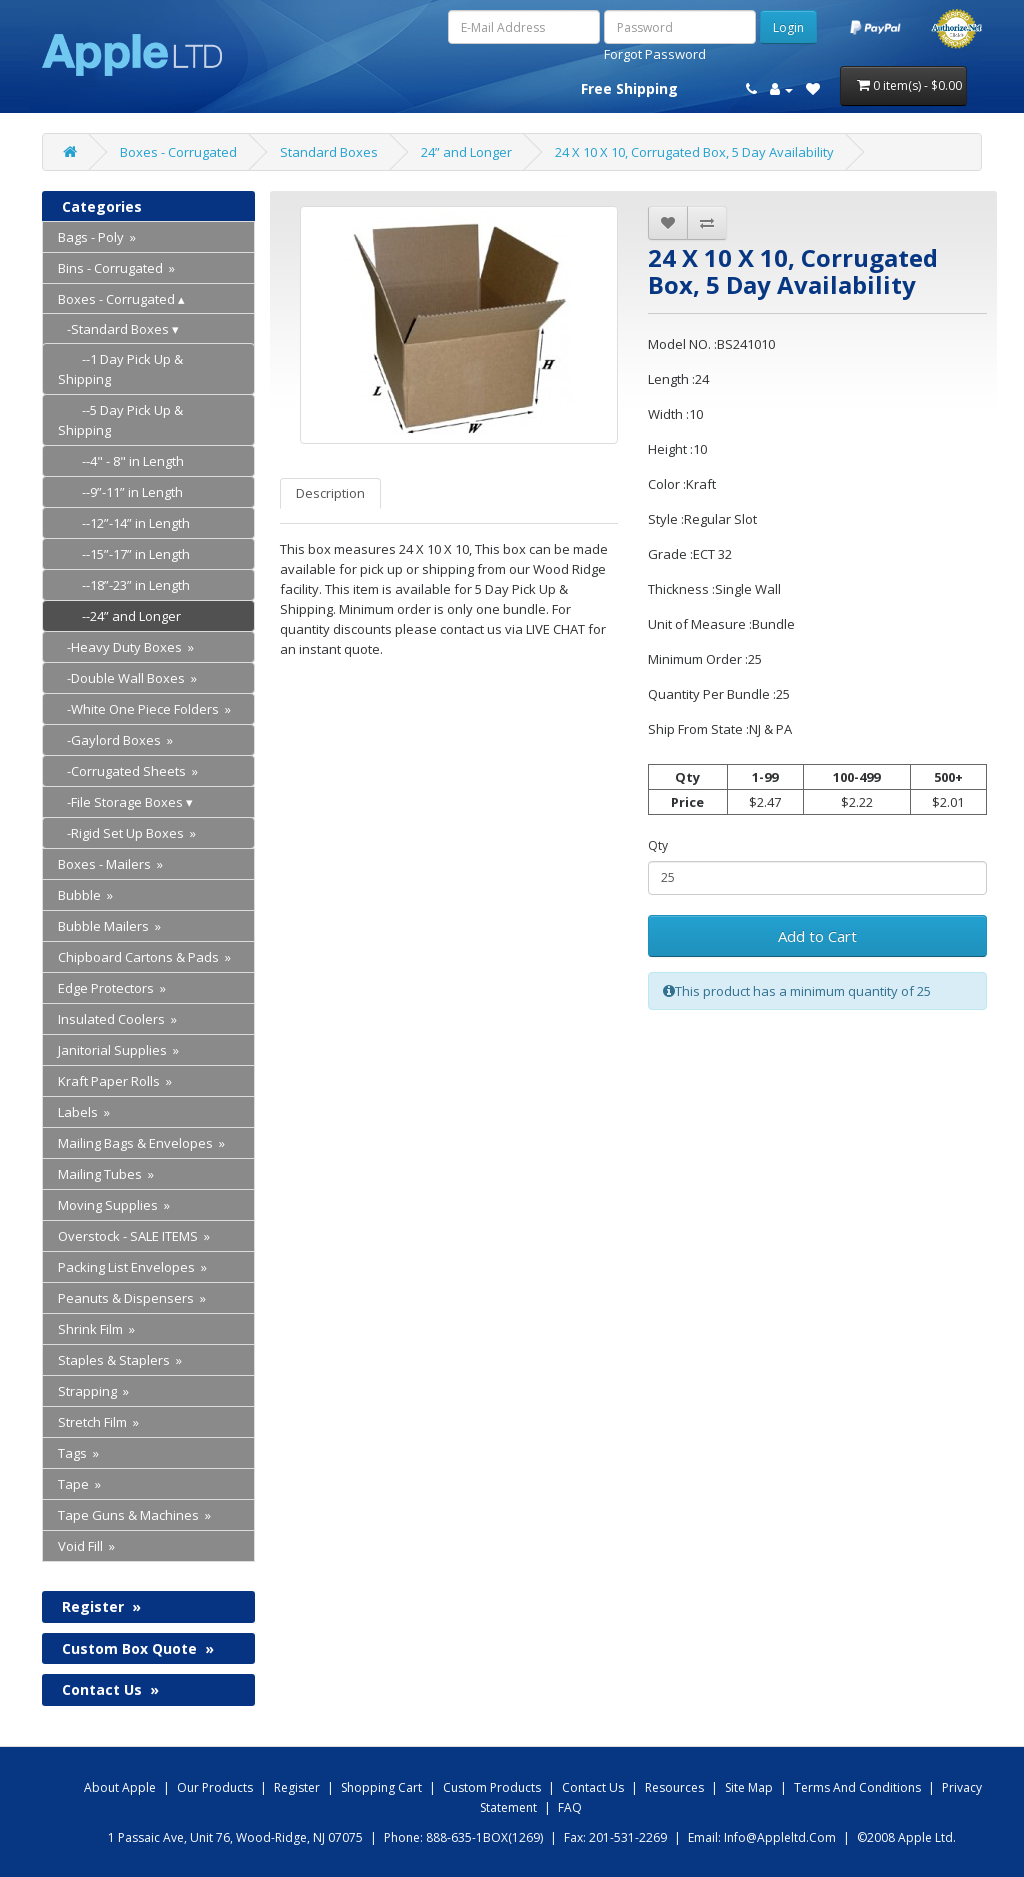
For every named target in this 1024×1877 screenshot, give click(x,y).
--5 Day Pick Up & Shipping (120, 420)
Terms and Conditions (857, 1787)
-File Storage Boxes (120, 802)
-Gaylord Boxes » (115, 740)
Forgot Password (655, 54)
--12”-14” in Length (124, 523)
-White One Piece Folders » (144, 709)
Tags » (78, 1453)
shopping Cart (381, 1787)
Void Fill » (86, 1546)
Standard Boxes (329, 152)
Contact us (593, 1787)
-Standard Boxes (113, 329)
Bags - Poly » (97, 237)
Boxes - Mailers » (110, 864)
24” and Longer (466, 152)
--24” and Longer (119, 616)
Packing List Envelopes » (132, 1267)
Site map (749, 1787)
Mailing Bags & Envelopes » (141, 1143)
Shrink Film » (96, 1329)
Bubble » (85, 895)
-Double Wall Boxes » (127, 678)
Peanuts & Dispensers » (132, 1298)
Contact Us (110, 1689)
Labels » (84, 1112)
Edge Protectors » (112, 988)
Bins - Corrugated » (116, 268)
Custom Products (492, 1787)
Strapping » (93, 1391)
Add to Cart (817, 936)
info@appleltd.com (780, 1837)
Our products (215, 1787)
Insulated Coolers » (117, 1019)
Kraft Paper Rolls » (115, 1081)
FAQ (570, 1807)
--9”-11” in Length (120, 492)
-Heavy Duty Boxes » (126, 647)
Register (101, 1606)
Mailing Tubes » (106, 1174)
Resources (674, 1787)
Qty (658, 845)
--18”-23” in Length (124, 585)
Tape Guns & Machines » (134, 1515)
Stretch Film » (98, 1422)
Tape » (79, 1484)
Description (330, 493)
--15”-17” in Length (124, 554)
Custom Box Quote (138, 1648)
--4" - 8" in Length (121, 461)
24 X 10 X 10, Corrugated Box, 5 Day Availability (694, 152)
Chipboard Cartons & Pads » (144, 957)
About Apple (120, 1787)
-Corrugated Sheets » (128, 771)
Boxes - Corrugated (178, 152)
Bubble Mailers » (109, 926)
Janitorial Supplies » (118, 1050)
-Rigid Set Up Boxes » (127, 833)
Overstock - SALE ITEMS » (134, 1236)
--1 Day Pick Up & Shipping (120, 369)
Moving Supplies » (114, 1205)
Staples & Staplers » (120, 1360)
